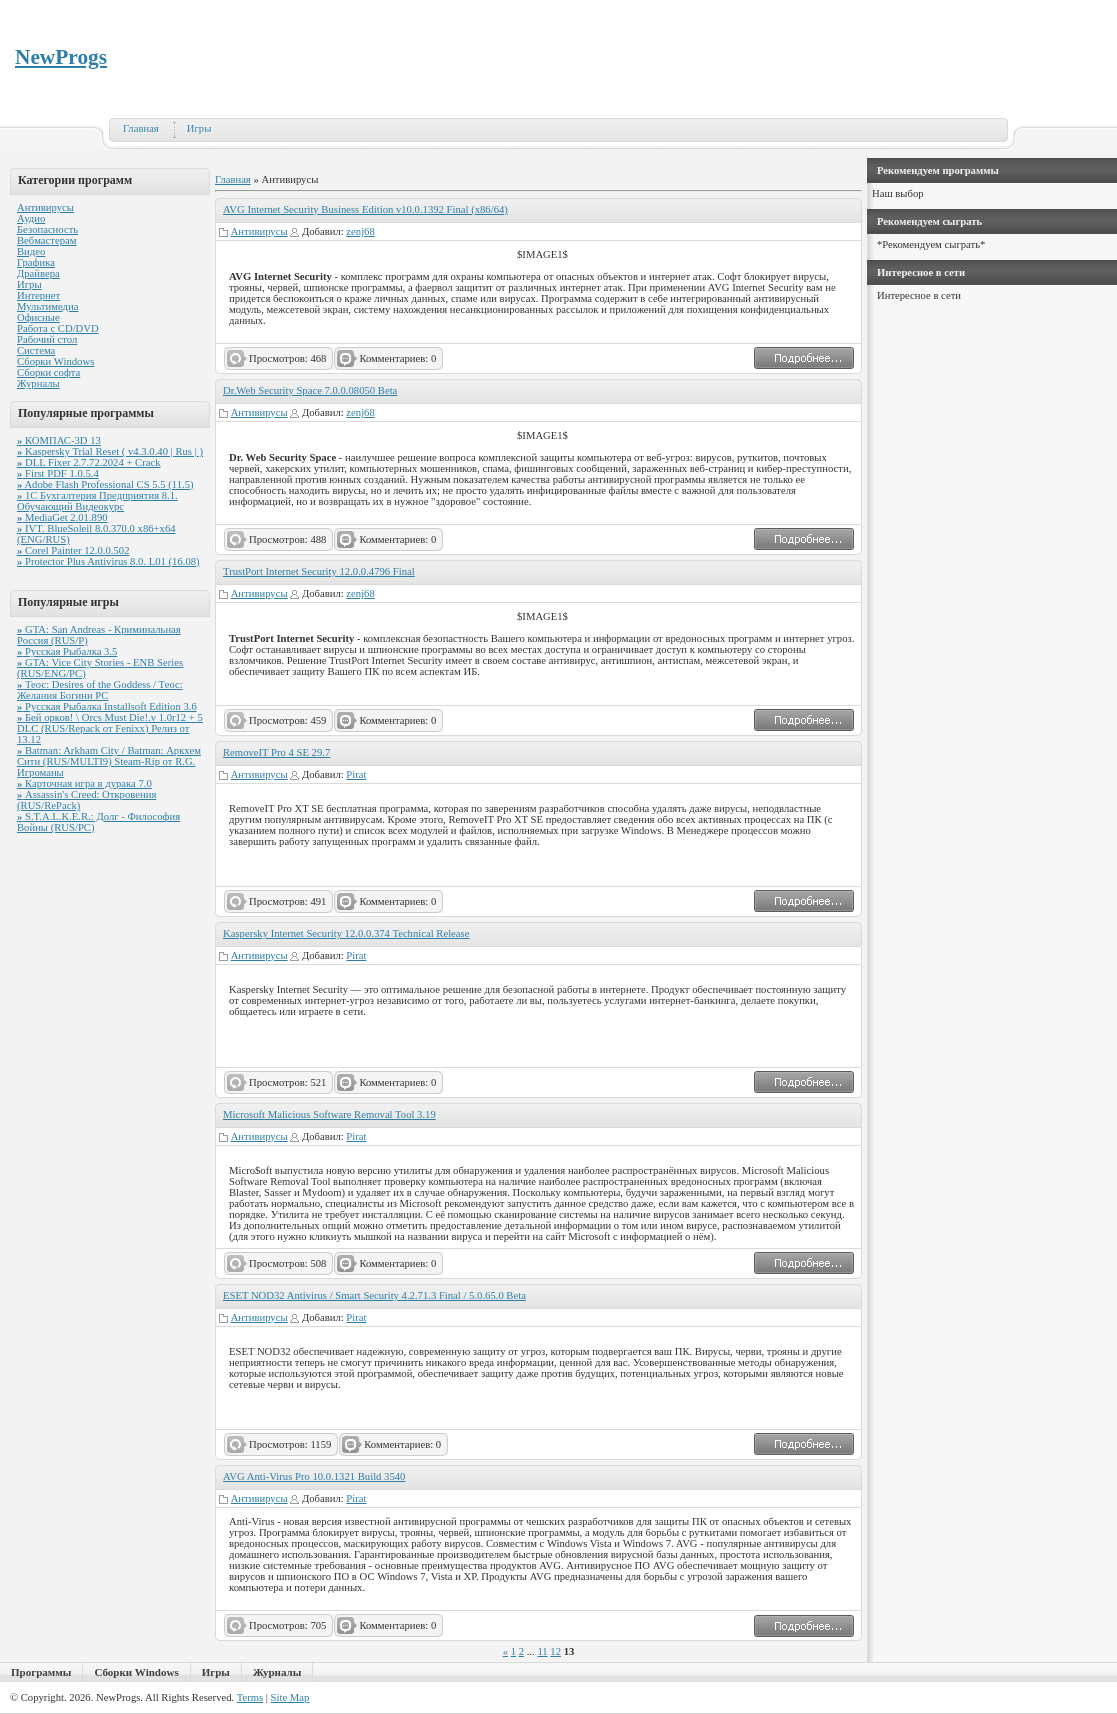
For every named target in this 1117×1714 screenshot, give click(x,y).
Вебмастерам (46, 240)
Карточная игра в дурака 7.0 (84, 783)
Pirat (356, 774)
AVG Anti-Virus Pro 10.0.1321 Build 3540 (314, 1476)
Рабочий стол (47, 339)
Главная (141, 128)
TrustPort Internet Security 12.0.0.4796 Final (319, 571)
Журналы (38, 383)
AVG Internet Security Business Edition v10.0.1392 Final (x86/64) (365, 209)
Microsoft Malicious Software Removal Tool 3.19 (329, 1114)
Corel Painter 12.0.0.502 (73, 550)
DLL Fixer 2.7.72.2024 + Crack (89, 462)
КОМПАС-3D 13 (59, 440)
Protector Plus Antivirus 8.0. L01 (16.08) (108, 561)
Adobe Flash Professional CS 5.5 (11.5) (105, 484)
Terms (250, 1697)
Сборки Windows (55, 361)
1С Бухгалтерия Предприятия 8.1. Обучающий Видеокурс (97, 501)
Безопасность (47, 229)
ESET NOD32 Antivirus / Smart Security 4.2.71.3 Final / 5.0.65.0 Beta (374, 1295)
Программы (41, 1672)
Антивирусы (45, 207)
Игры (199, 128)
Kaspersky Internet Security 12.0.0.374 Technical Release (346, 933)
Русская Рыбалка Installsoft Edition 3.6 (107, 706)
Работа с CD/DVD (58, 328)
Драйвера (38, 273)
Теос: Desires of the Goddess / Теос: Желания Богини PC (100, 690)
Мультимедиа (47, 306)
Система (36, 350)
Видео (31, 251)
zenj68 (360, 231)
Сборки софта (48, 372)
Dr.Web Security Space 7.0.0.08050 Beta (310, 390)
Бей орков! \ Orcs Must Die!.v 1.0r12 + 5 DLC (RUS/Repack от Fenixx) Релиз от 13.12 (110, 728)
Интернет (38, 295)
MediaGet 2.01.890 (62, 517)
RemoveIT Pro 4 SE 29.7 (276, 752)
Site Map (290, 1697)
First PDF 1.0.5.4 (58, 473)
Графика (36, 262)
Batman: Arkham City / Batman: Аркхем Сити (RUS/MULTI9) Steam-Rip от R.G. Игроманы (109, 761)
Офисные (38, 317)
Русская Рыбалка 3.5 (67, 651)
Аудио (31, 218)
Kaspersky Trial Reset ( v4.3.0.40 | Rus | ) (110, 451)
